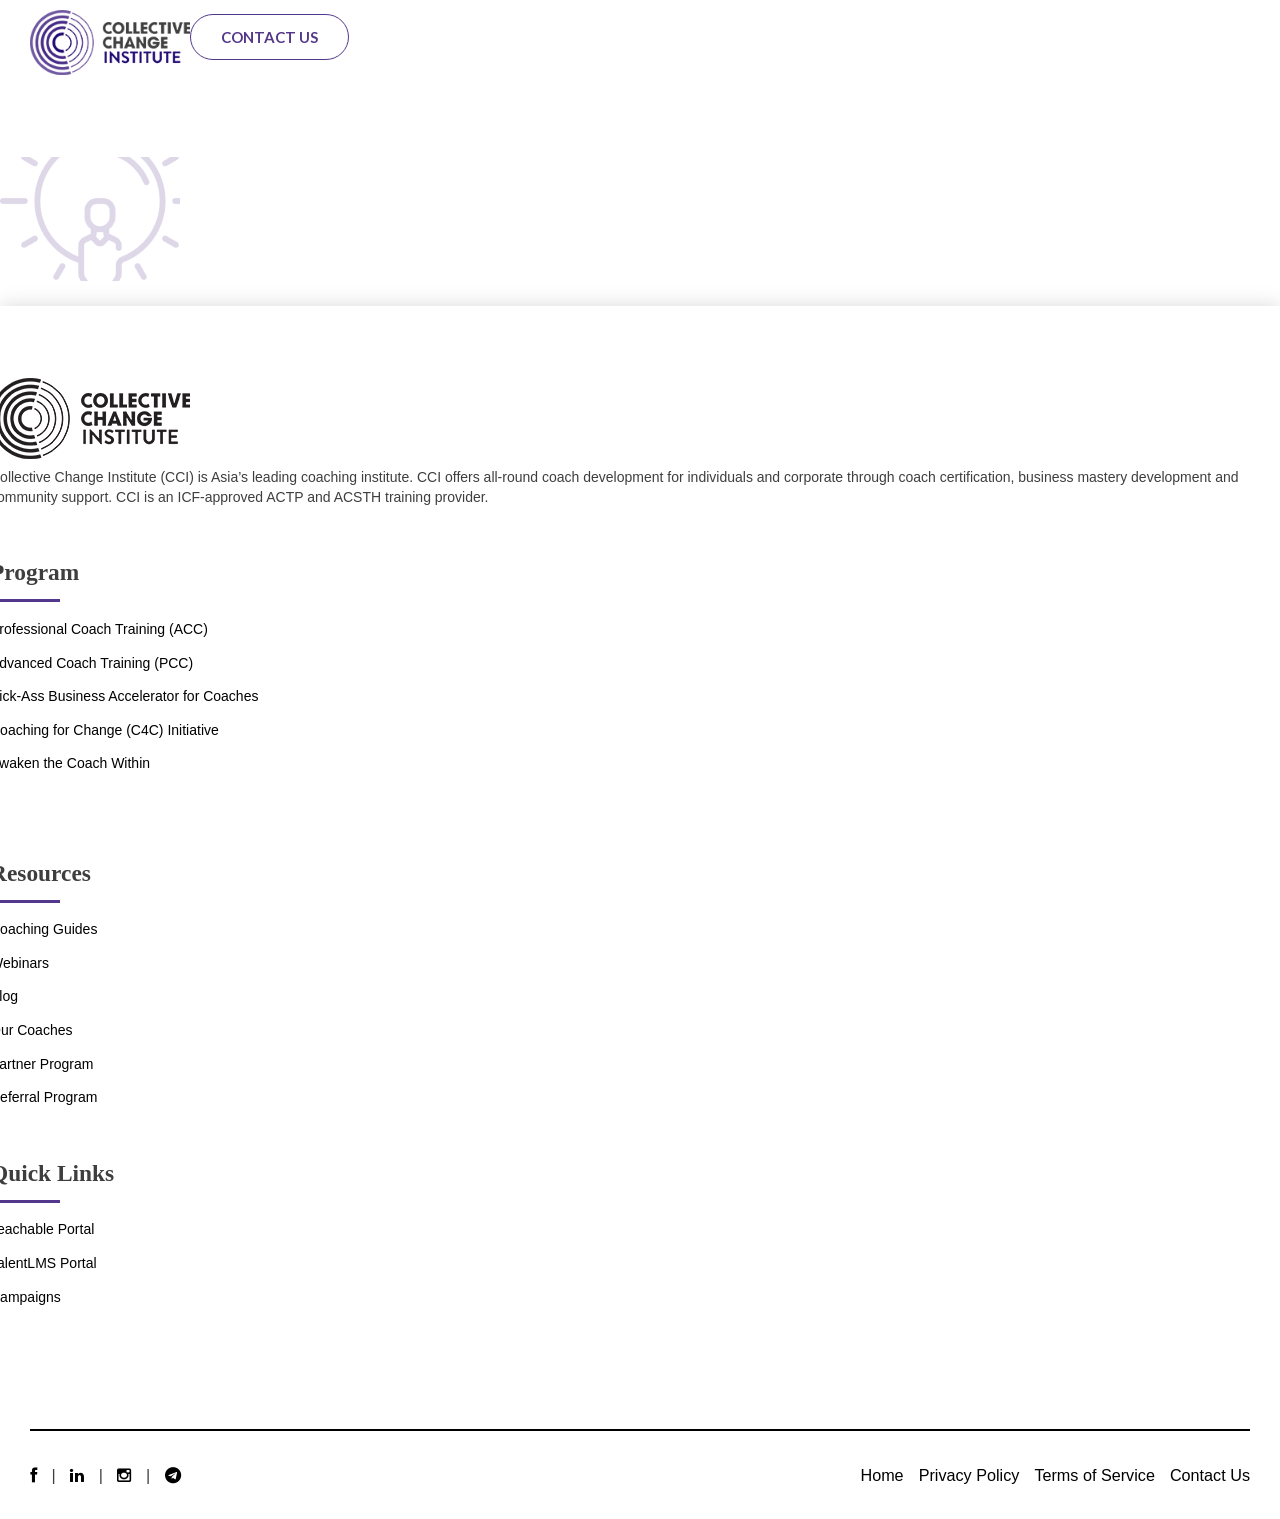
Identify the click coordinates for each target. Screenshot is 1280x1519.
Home (881, 1475)
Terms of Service (1094, 1475)
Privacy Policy (969, 1475)
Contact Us (269, 37)
